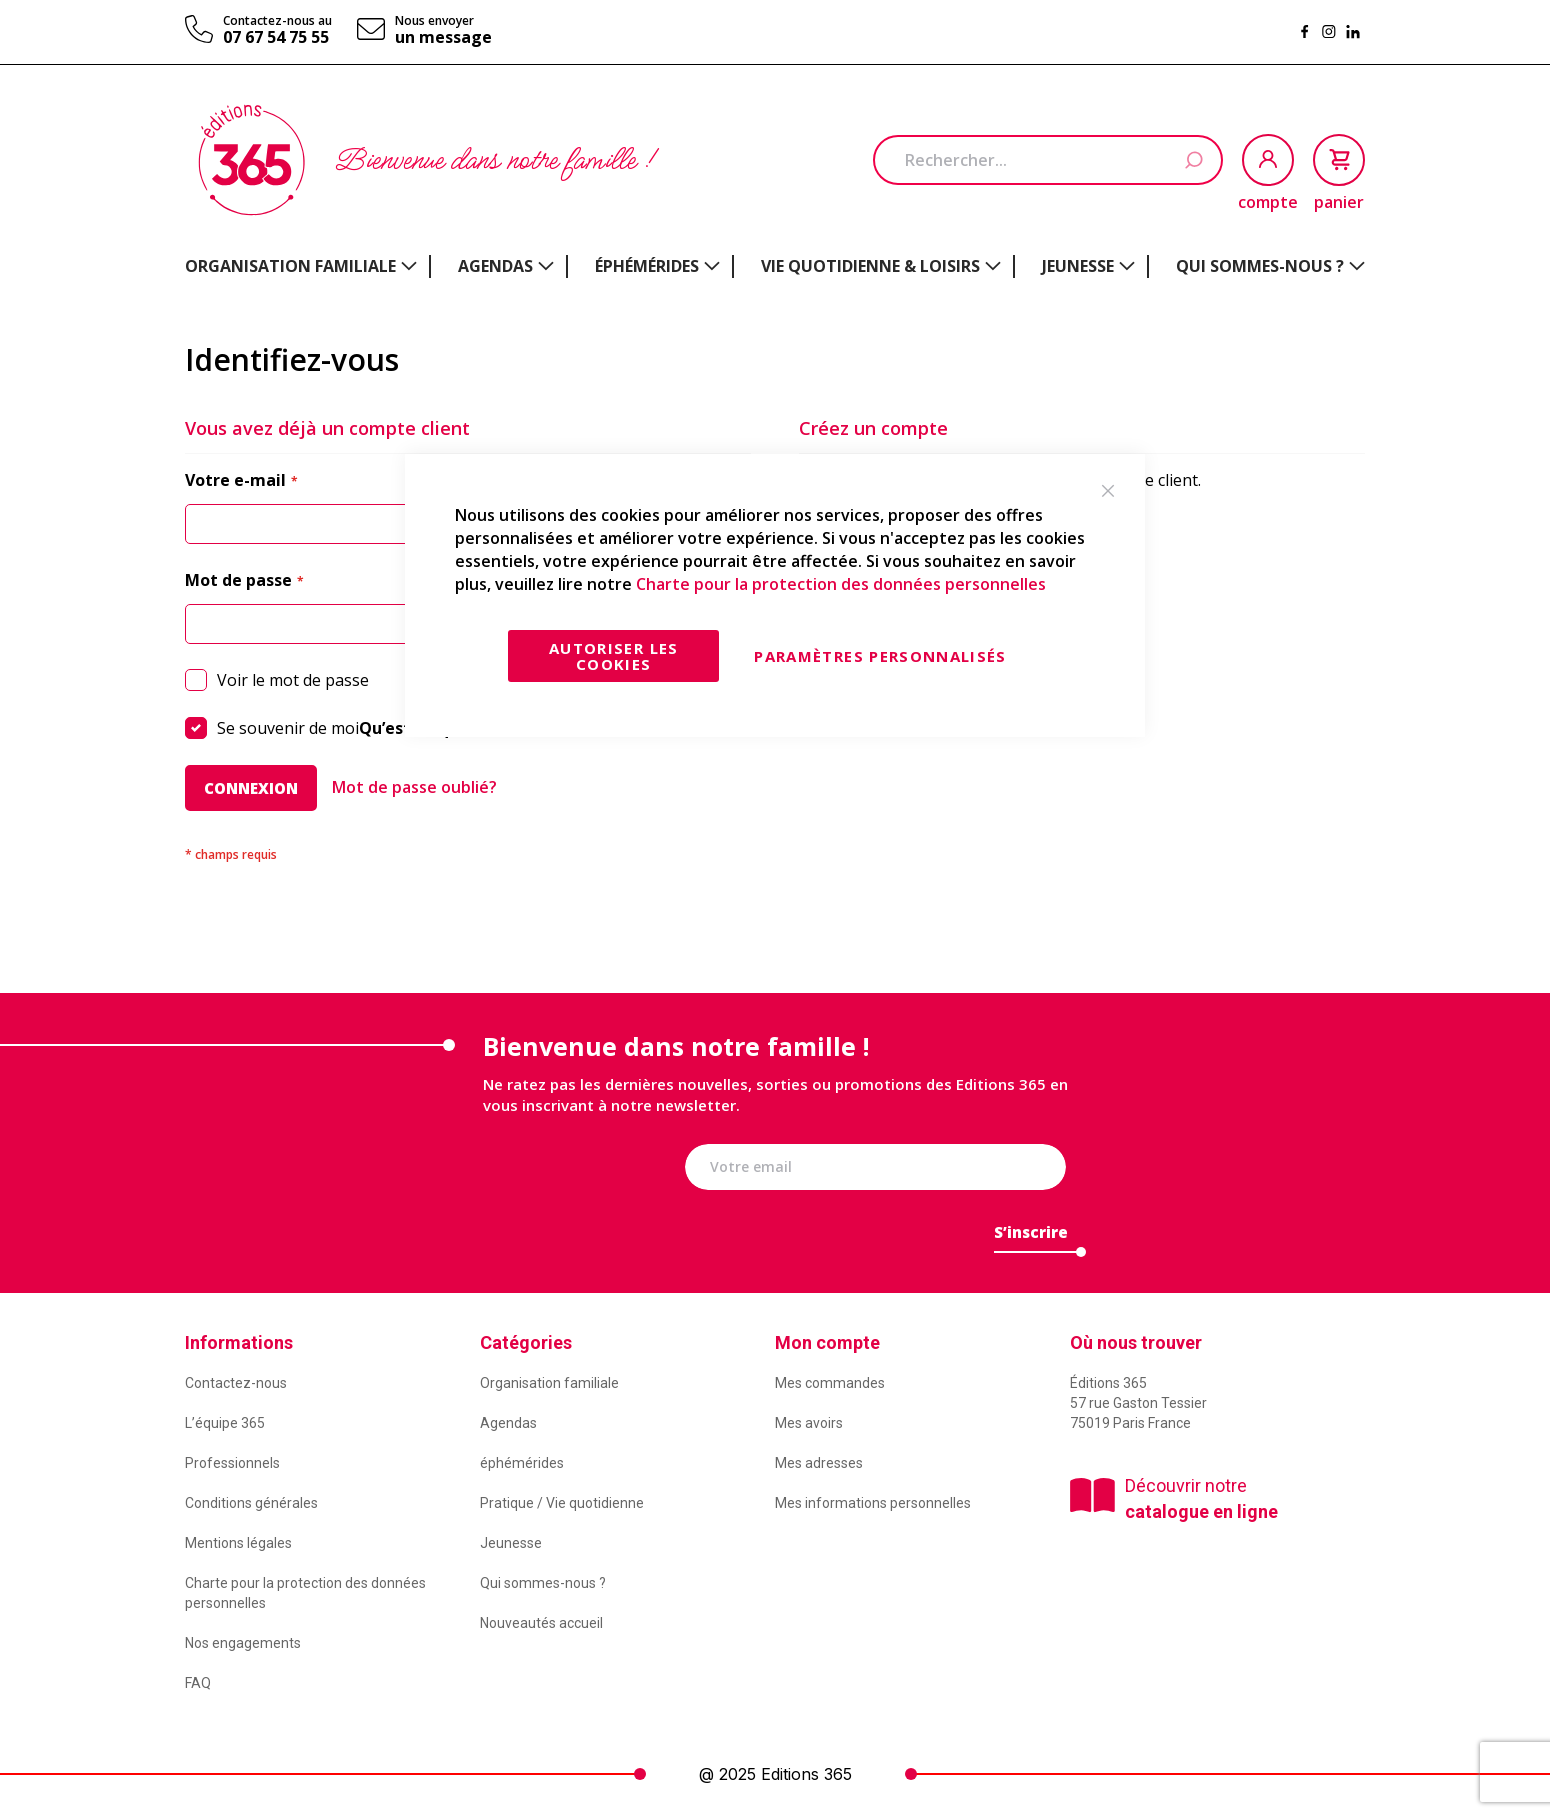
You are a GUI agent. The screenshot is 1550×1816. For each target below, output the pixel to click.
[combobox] (1048, 160)
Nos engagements (243, 1643)
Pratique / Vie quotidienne (562, 1503)
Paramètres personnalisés (880, 656)
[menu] (775, 266)
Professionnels (232, 1463)
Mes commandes (830, 1383)
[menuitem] (301, 266)
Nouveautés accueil (541, 1623)
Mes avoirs (809, 1423)
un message (443, 37)
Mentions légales (238, 1543)
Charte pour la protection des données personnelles (841, 584)
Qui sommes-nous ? (543, 1583)
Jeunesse (511, 1543)
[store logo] (251, 160)
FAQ (198, 1683)
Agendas (508, 1423)
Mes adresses (819, 1463)
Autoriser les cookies (614, 656)
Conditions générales (251, 1503)
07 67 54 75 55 (276, 37)
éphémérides (522, 1463)
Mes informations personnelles (873, 1503)
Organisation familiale (549, 1383)
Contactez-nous (236, 1383)
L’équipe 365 (225, 1423)
